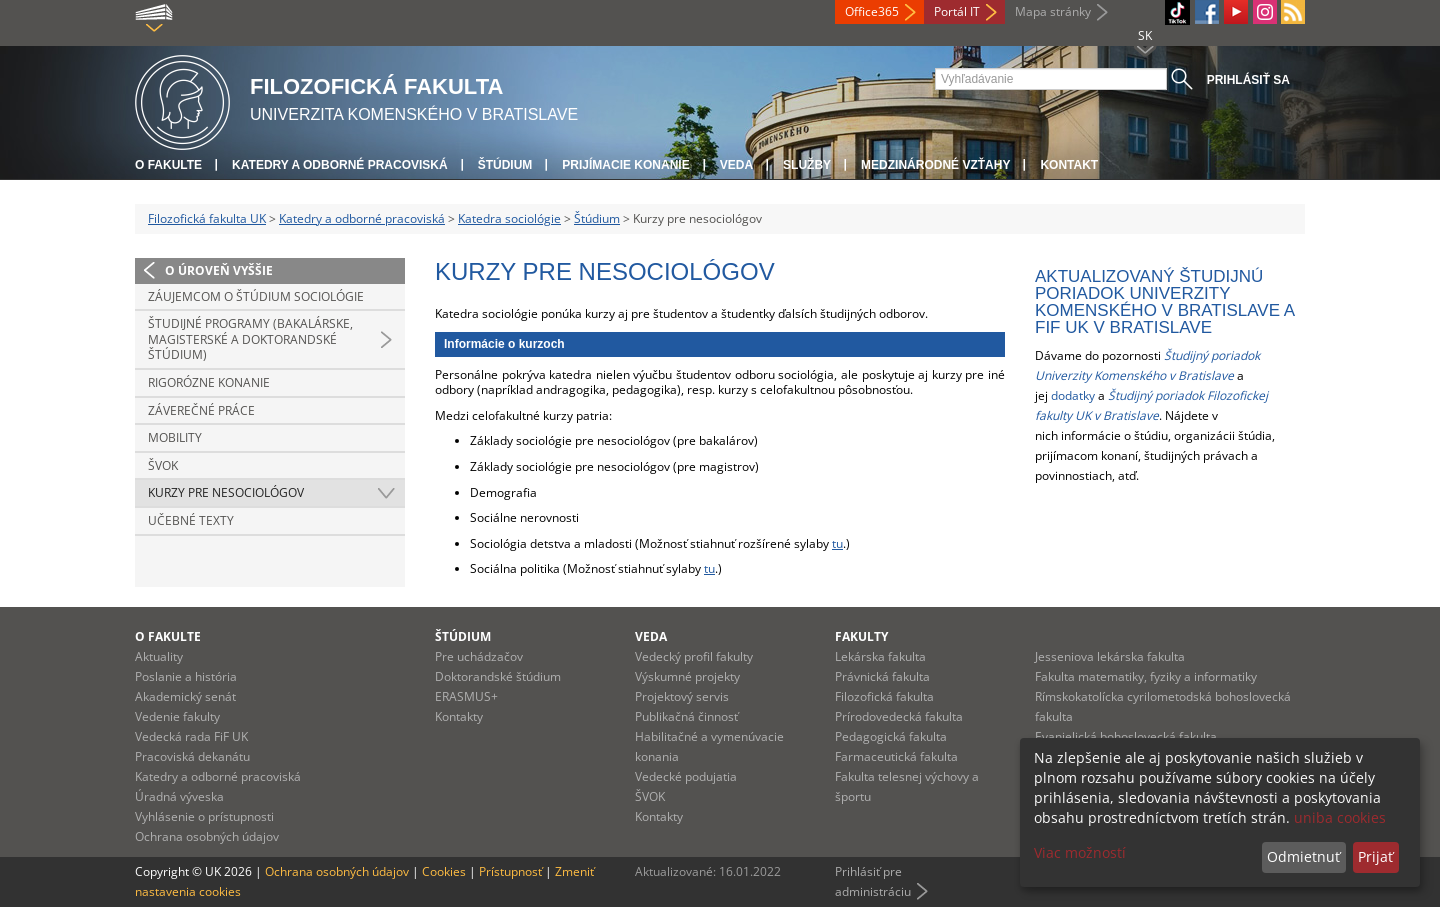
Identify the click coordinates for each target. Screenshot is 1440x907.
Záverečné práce (201, 410)
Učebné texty (191, 520)
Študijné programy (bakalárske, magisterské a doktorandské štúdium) (250, 339)
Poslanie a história (186, 676)
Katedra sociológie (509, 218)
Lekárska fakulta (880, 656)
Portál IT (957, 11)
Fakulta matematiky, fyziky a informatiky (1146, 676)
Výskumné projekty (687, 676)
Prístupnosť (510, 871)
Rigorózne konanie (209, 382)
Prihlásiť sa (1248, 80)
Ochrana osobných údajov (207, 836)
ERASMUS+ (466, 696)
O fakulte (168, 165)
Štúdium (505, 165)
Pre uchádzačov (479, 656)
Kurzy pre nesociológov (226, 492)
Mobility (175, 437)
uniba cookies (1340, 817)
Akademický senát (185, 696)
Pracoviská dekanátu (192, 756)
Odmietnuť (1303, 856)
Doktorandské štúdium (498, 676)
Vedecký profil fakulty (694, 656)
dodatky (1073, 395)
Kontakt (1069, 165)
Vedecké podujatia (686, 776)
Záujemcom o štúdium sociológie (256, 296)
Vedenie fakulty (177, 716)
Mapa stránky (1053, 11)
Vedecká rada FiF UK (191, 736)
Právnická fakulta (882, 676)
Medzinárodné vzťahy (935, 165)
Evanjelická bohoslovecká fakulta (1126, 736)
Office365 (872, 11)
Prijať (1375, 856)
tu (837, 543)
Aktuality (159, 656)
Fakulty (861, 636)
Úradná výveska (179, 796)
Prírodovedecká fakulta (899, 716)
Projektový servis (682, 696)
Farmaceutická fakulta (896, 756)
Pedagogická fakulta (891, 736)
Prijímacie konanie (625, 165)
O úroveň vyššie (219, 270)
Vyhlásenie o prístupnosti (204, 816)
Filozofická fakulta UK (207, 218)
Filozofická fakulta (884, 696)
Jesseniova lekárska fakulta (1110, 656)
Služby (807, 165)
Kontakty (459, 716)
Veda (736, 165)
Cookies (444, 871)
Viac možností (1080, 852)
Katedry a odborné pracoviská (340, 165)
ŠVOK (163, 465)
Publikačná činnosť (686, 716)
